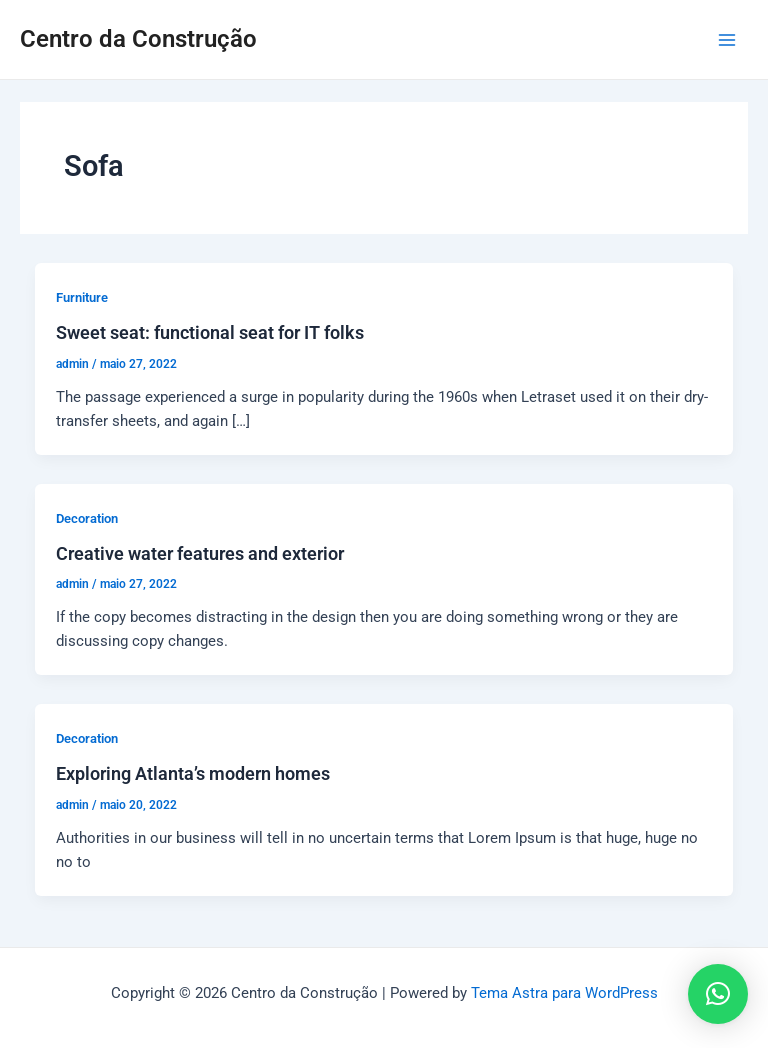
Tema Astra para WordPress (564, 993)
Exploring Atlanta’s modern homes (193, 773)
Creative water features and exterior (200, 553)
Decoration (87, 518)
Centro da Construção (138, 39)
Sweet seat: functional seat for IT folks (210, 332)
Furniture (82, 297)
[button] (718, 994)
